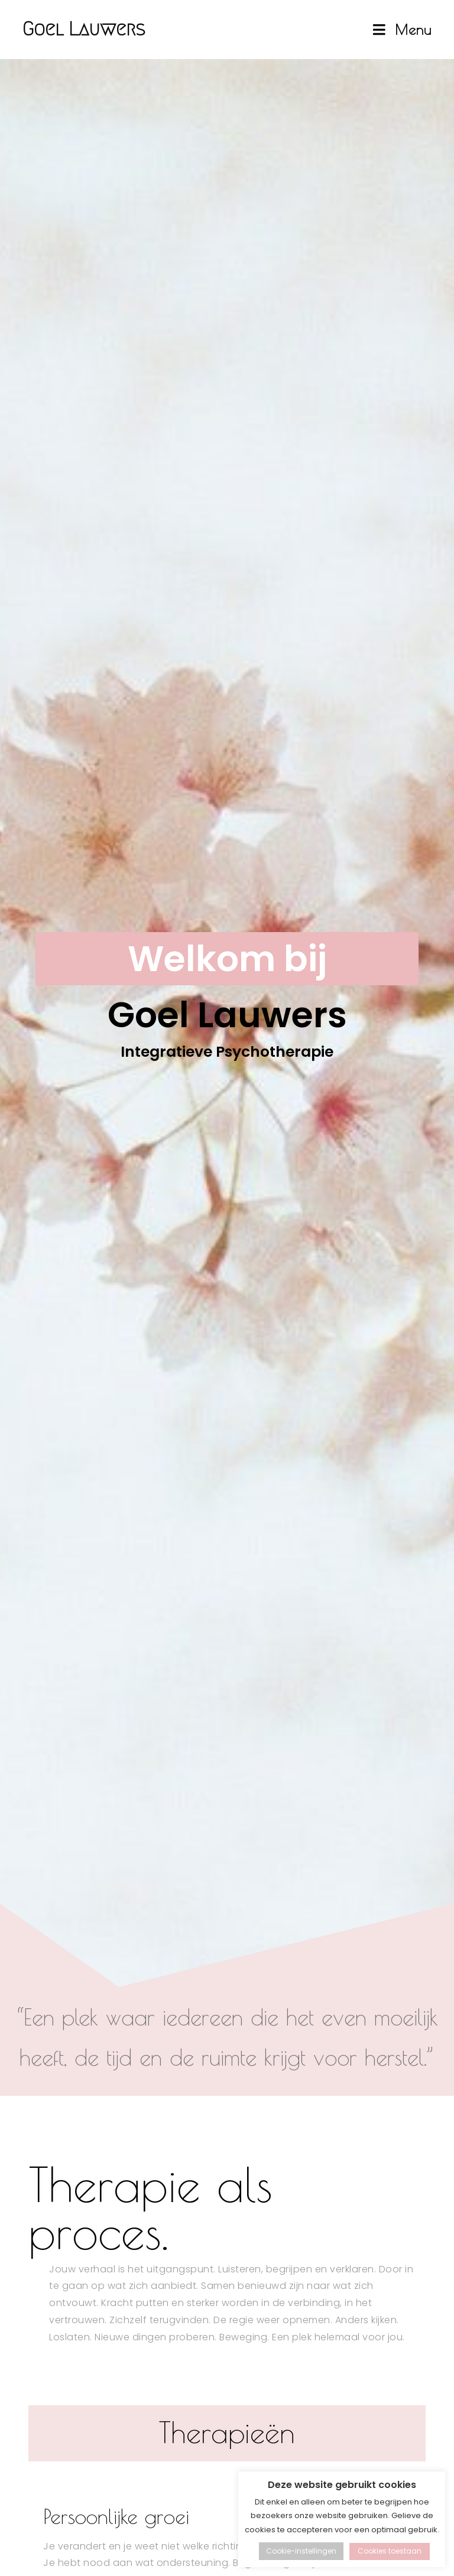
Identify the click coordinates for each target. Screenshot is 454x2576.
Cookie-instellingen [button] (301, 2551)
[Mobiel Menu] (404, 29)
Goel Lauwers (100, 29)
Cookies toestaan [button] (389, 2551)
